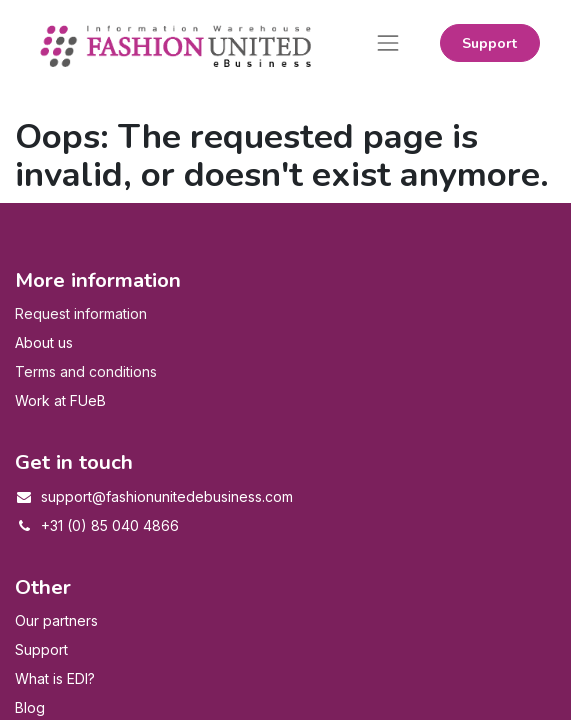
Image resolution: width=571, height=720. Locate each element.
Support (489, 43)
